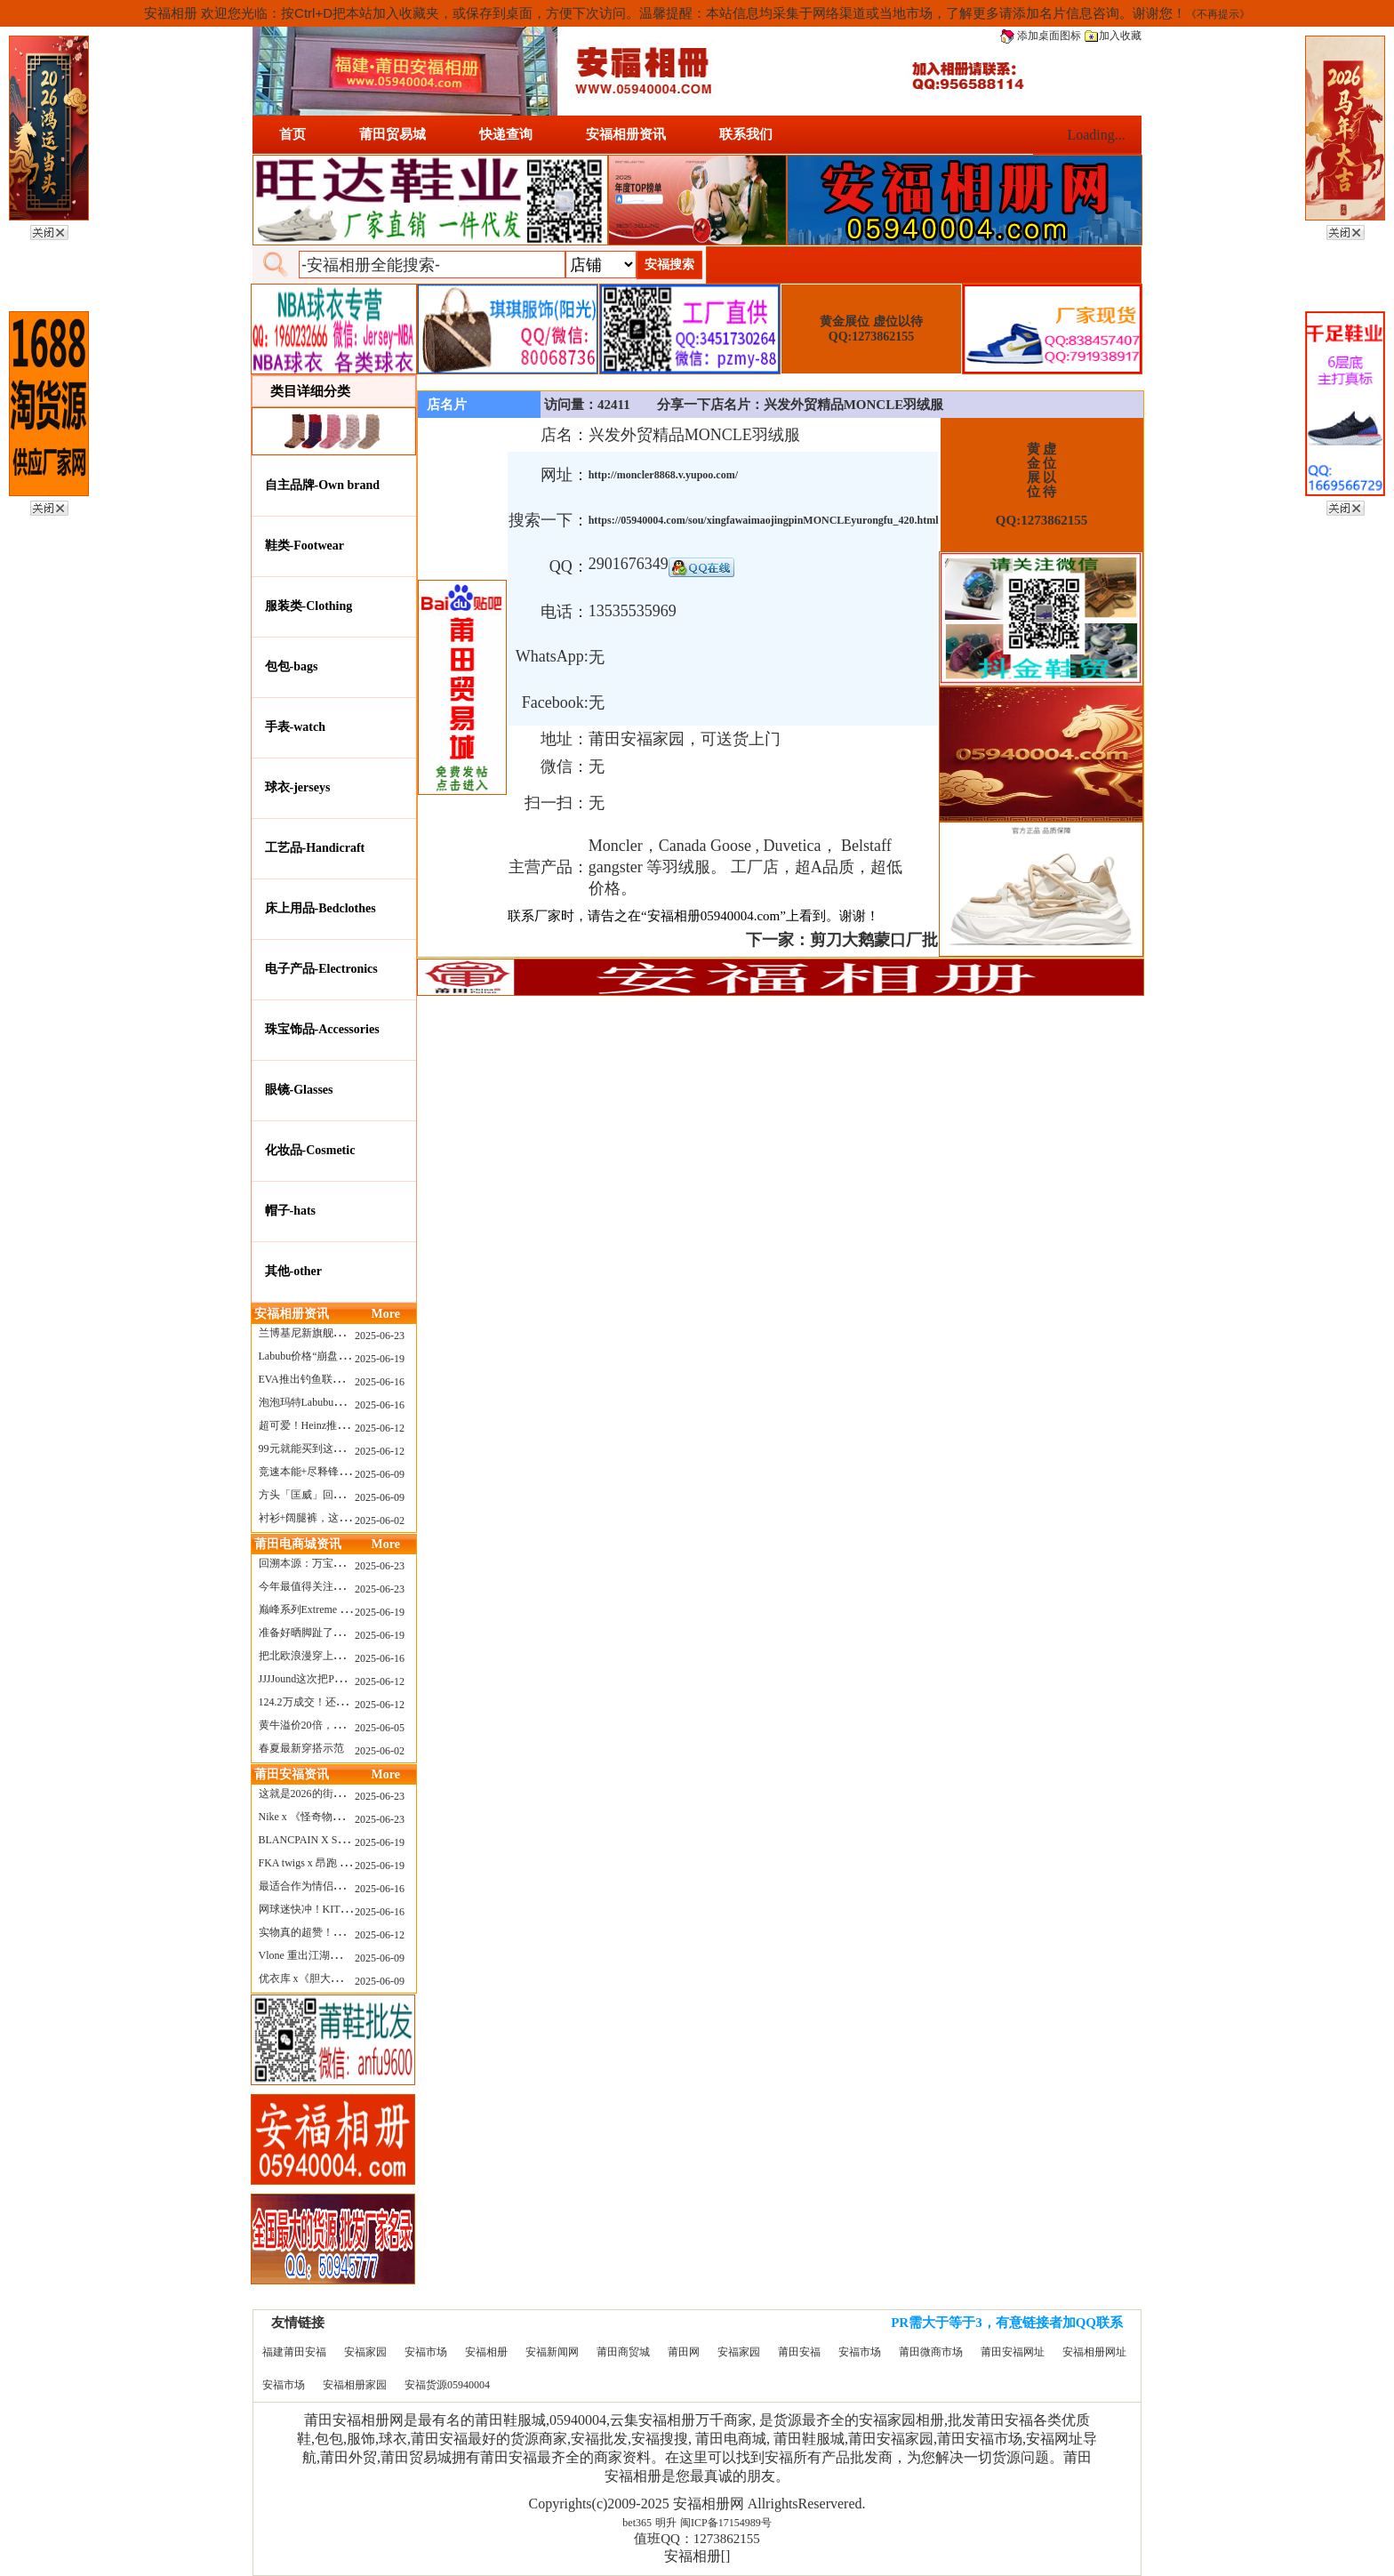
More (386, 1313)
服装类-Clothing (309, 606)
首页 (292, 134)
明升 (666, 2522)
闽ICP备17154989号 (726, 2522)
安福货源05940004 (447, 2385)
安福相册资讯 (626, 134)
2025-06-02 (380, 1520)
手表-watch (295, 727)
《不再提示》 (1218, 14)
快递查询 (506, 134)
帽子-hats (290, 1210)
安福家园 (365, 2352)
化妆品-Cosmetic (310, 1150)
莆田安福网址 (1013, 2352)
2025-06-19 (380, 1358)
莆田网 (684, 2352)
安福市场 (426, 2352)
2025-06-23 (380, 1335)
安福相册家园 (355, 2385)
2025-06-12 (380, 1428)
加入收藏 (1113, 35)
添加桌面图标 (1040, 35)
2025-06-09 (380, 1474)
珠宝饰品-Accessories (322, 1029)
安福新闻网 (552, 2352)
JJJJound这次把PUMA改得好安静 (336, 1679)
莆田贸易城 (392, 134)
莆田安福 (799, 2352)
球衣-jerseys (298, 787)
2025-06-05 (380, 1727)
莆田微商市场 (931, 2352)
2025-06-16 (380, 1382)
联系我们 (746, 134)
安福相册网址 (1094, 2352)
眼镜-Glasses (299, 1089)
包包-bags (291, 666)
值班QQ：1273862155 (697, 2539)
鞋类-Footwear (304, 545)
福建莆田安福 (294, 2352)
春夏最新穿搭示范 (301, 1748)
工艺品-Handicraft (315, 848)
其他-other (294, 1271)
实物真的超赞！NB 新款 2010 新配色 (345, 1932)
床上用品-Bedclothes (320, 908)
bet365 (637, 2522)
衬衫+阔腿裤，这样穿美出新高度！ (342, 1518)
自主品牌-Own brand (323, 485)
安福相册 (486, 2352)
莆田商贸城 (623, 2352)
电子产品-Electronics (321, 968)
